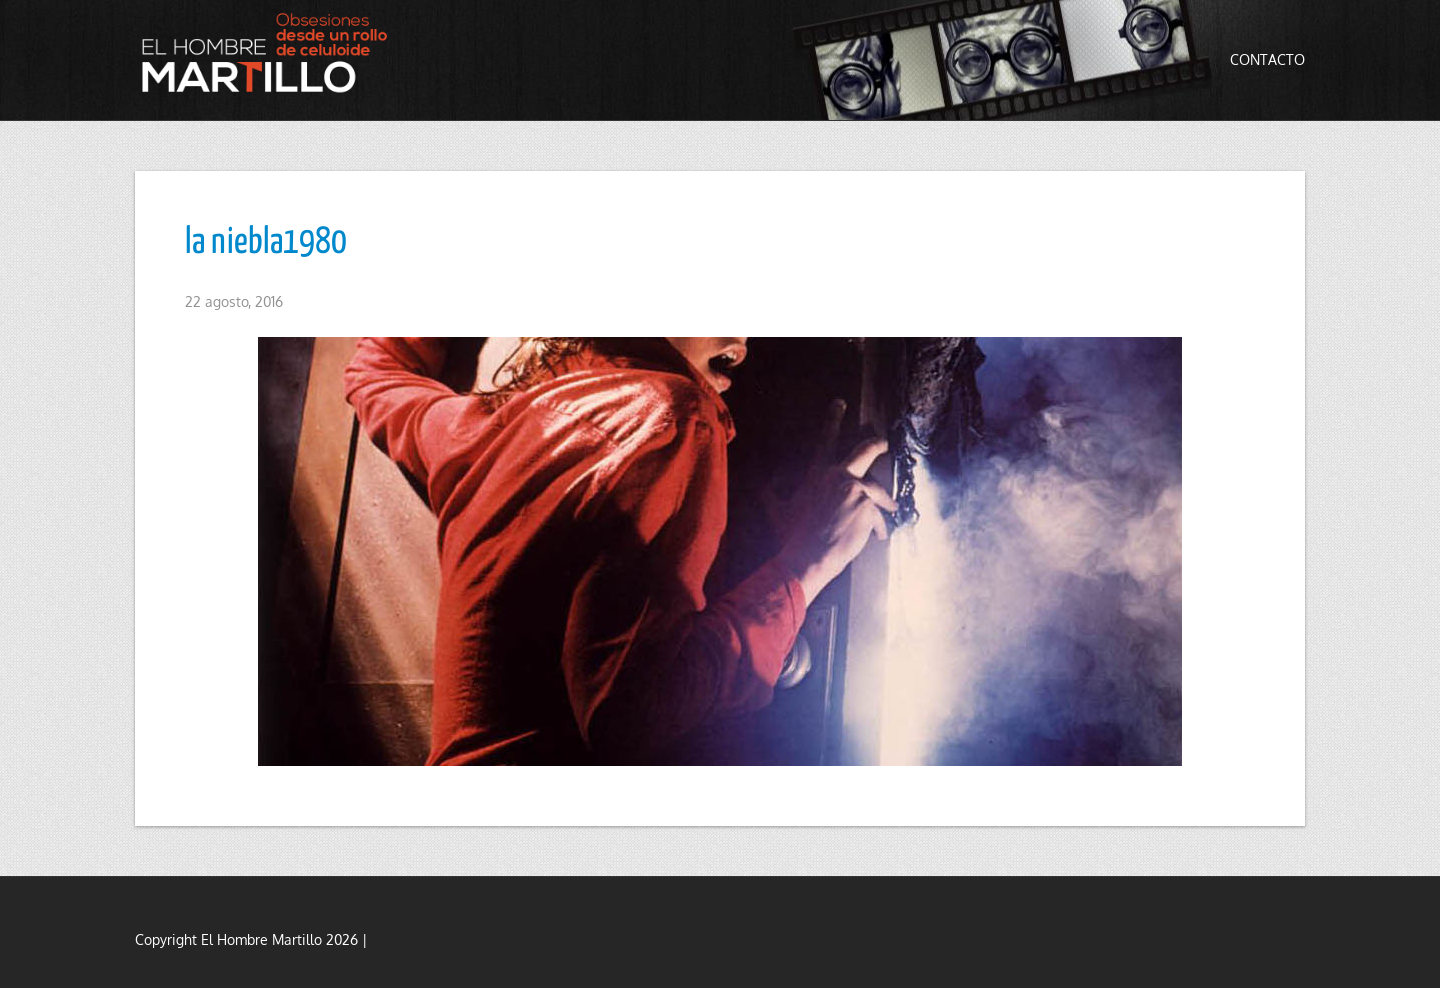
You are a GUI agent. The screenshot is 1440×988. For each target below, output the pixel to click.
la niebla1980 (266, 243)
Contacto (1267, 59)
